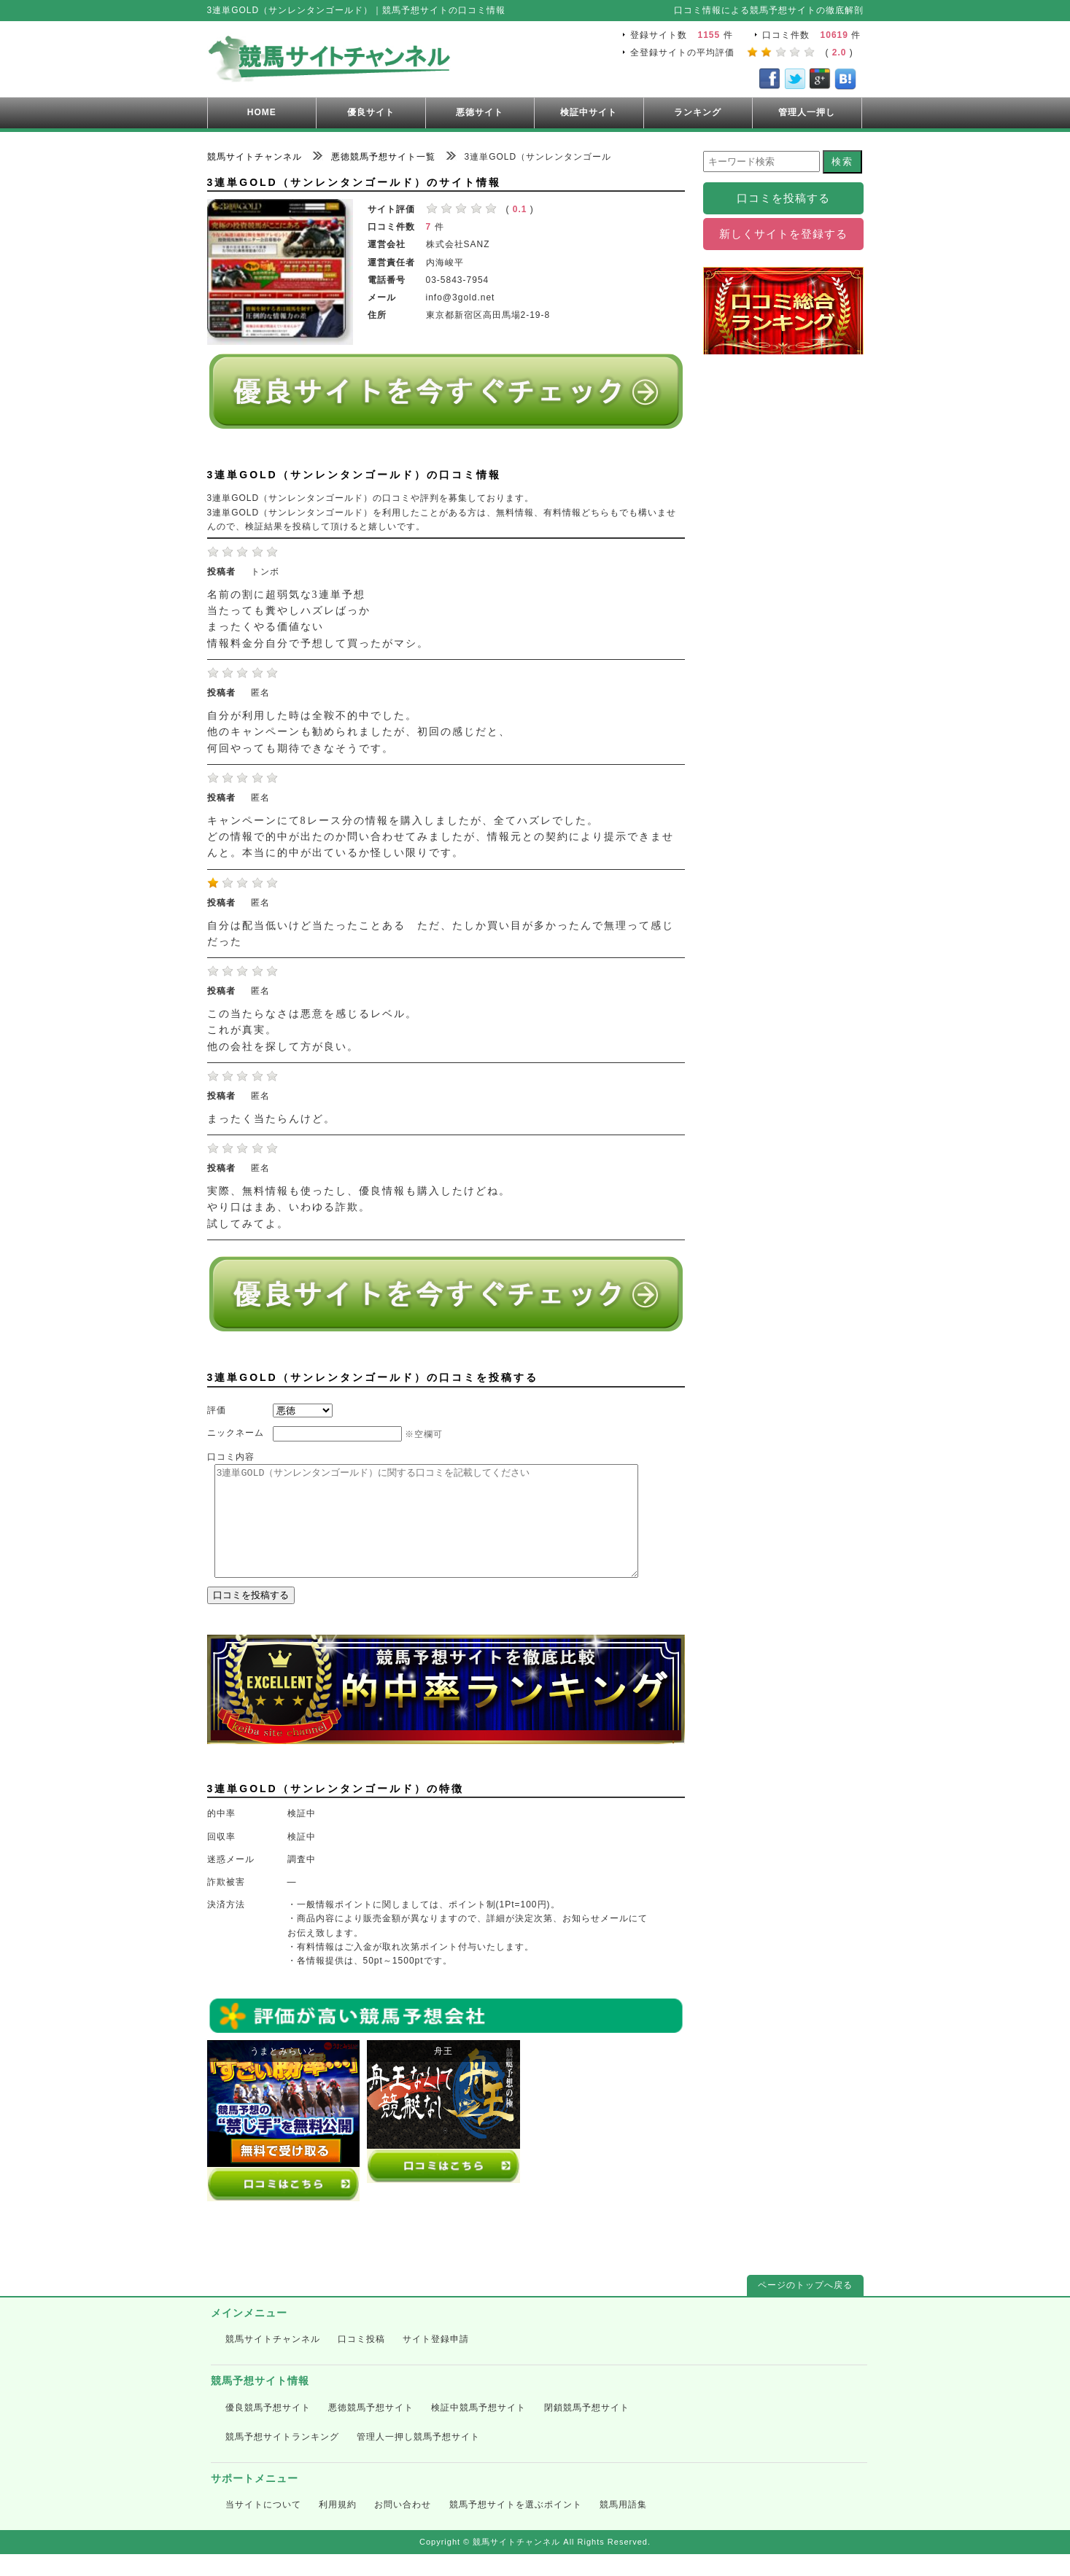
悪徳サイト (479, 112)
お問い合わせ (402, 2526)
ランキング (697, 112)
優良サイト (371, 112)
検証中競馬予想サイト (478, 2429)
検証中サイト (588, 112)
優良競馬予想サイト (268, 2429)
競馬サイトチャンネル (272, 2361)
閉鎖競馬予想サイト (586, 2429)
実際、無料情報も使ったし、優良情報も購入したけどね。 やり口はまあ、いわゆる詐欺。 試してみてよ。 (359, 1207)
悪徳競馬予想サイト (371, 2429)
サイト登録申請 (436, 2361)
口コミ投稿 (361, 2361)
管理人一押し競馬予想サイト (418, 2459)
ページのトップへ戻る (805, 2307)
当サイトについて (263, 2526)
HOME (261, 112)
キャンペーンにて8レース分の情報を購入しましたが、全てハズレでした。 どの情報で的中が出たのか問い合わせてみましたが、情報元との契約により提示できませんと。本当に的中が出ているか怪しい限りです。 (440, 837)
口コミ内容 (231, 1457)
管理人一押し (806, 112)
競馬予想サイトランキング (282, 2459)
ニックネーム (235, 1433)
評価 (216, 1410)
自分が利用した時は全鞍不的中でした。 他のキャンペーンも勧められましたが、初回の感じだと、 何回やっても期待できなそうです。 (359, 732)
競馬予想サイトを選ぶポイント (515, 2526)
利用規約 (338, 2526)
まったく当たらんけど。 (271, 1118)
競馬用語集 (623, 2526)
